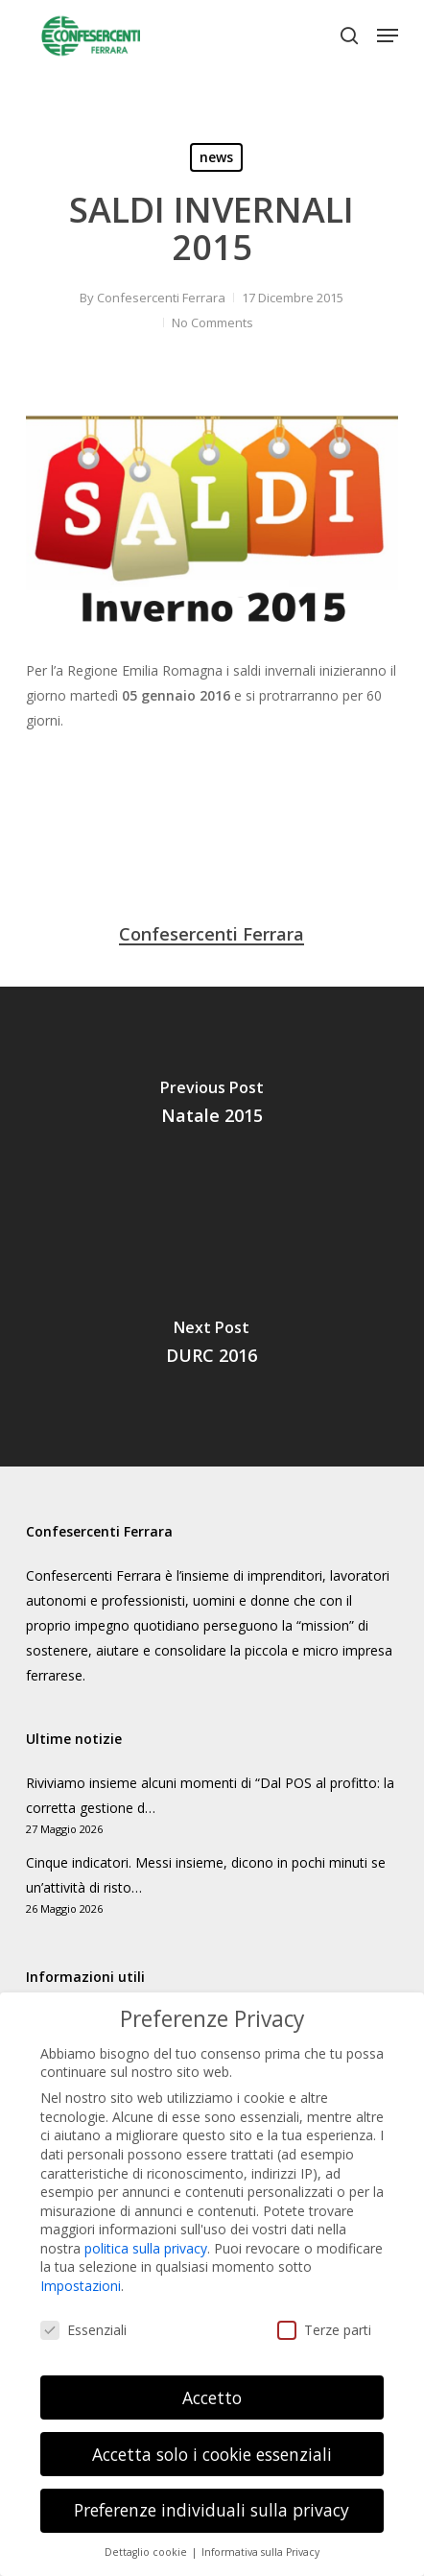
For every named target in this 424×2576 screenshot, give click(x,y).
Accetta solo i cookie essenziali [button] (212, 2436)
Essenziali (83, 2312)
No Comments (212, 322)
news (216, 157)
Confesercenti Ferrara (161, 297)
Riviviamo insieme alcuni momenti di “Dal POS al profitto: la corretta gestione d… (210, 1795)
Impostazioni (80, 2268)
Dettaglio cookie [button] (147, 2535)
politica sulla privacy (145, 2231)
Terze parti (324, 2312)
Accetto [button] (212, 2380)
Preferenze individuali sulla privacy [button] (211, 2493)
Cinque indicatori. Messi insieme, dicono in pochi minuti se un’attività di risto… (206, 1874)
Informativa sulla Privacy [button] (260, 2535)
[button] (387, 35)
